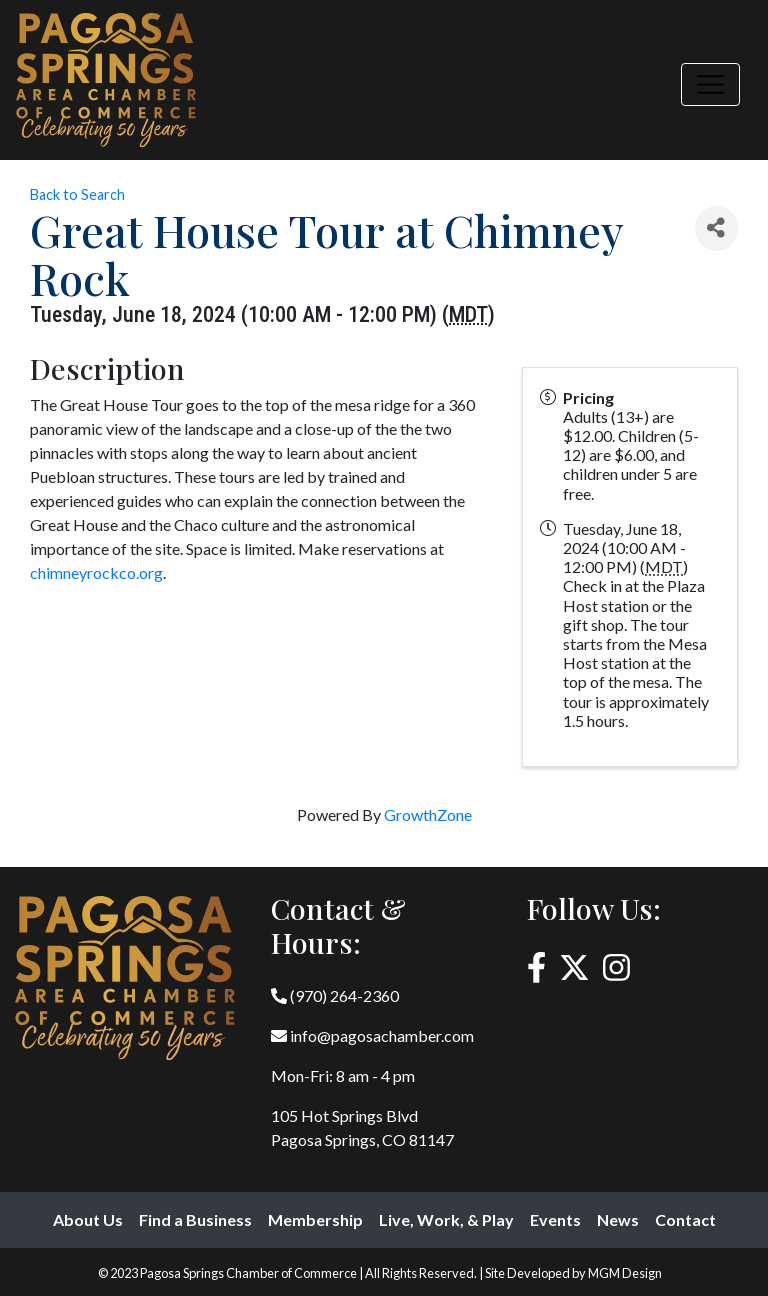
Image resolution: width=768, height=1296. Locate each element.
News (618, 1219)
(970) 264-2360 (335, 995)
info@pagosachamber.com (372, 1035)
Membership (315, 1219)
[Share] (716, 228)
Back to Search (77, 194)
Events (555, 1219)
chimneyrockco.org (96, 572)
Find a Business (195, 1219)
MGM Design (625, 1273)
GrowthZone (428, 814)
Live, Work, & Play (446, 1219)
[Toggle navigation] (710, 84)
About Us (88, 1219)
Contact (685, 1219)
